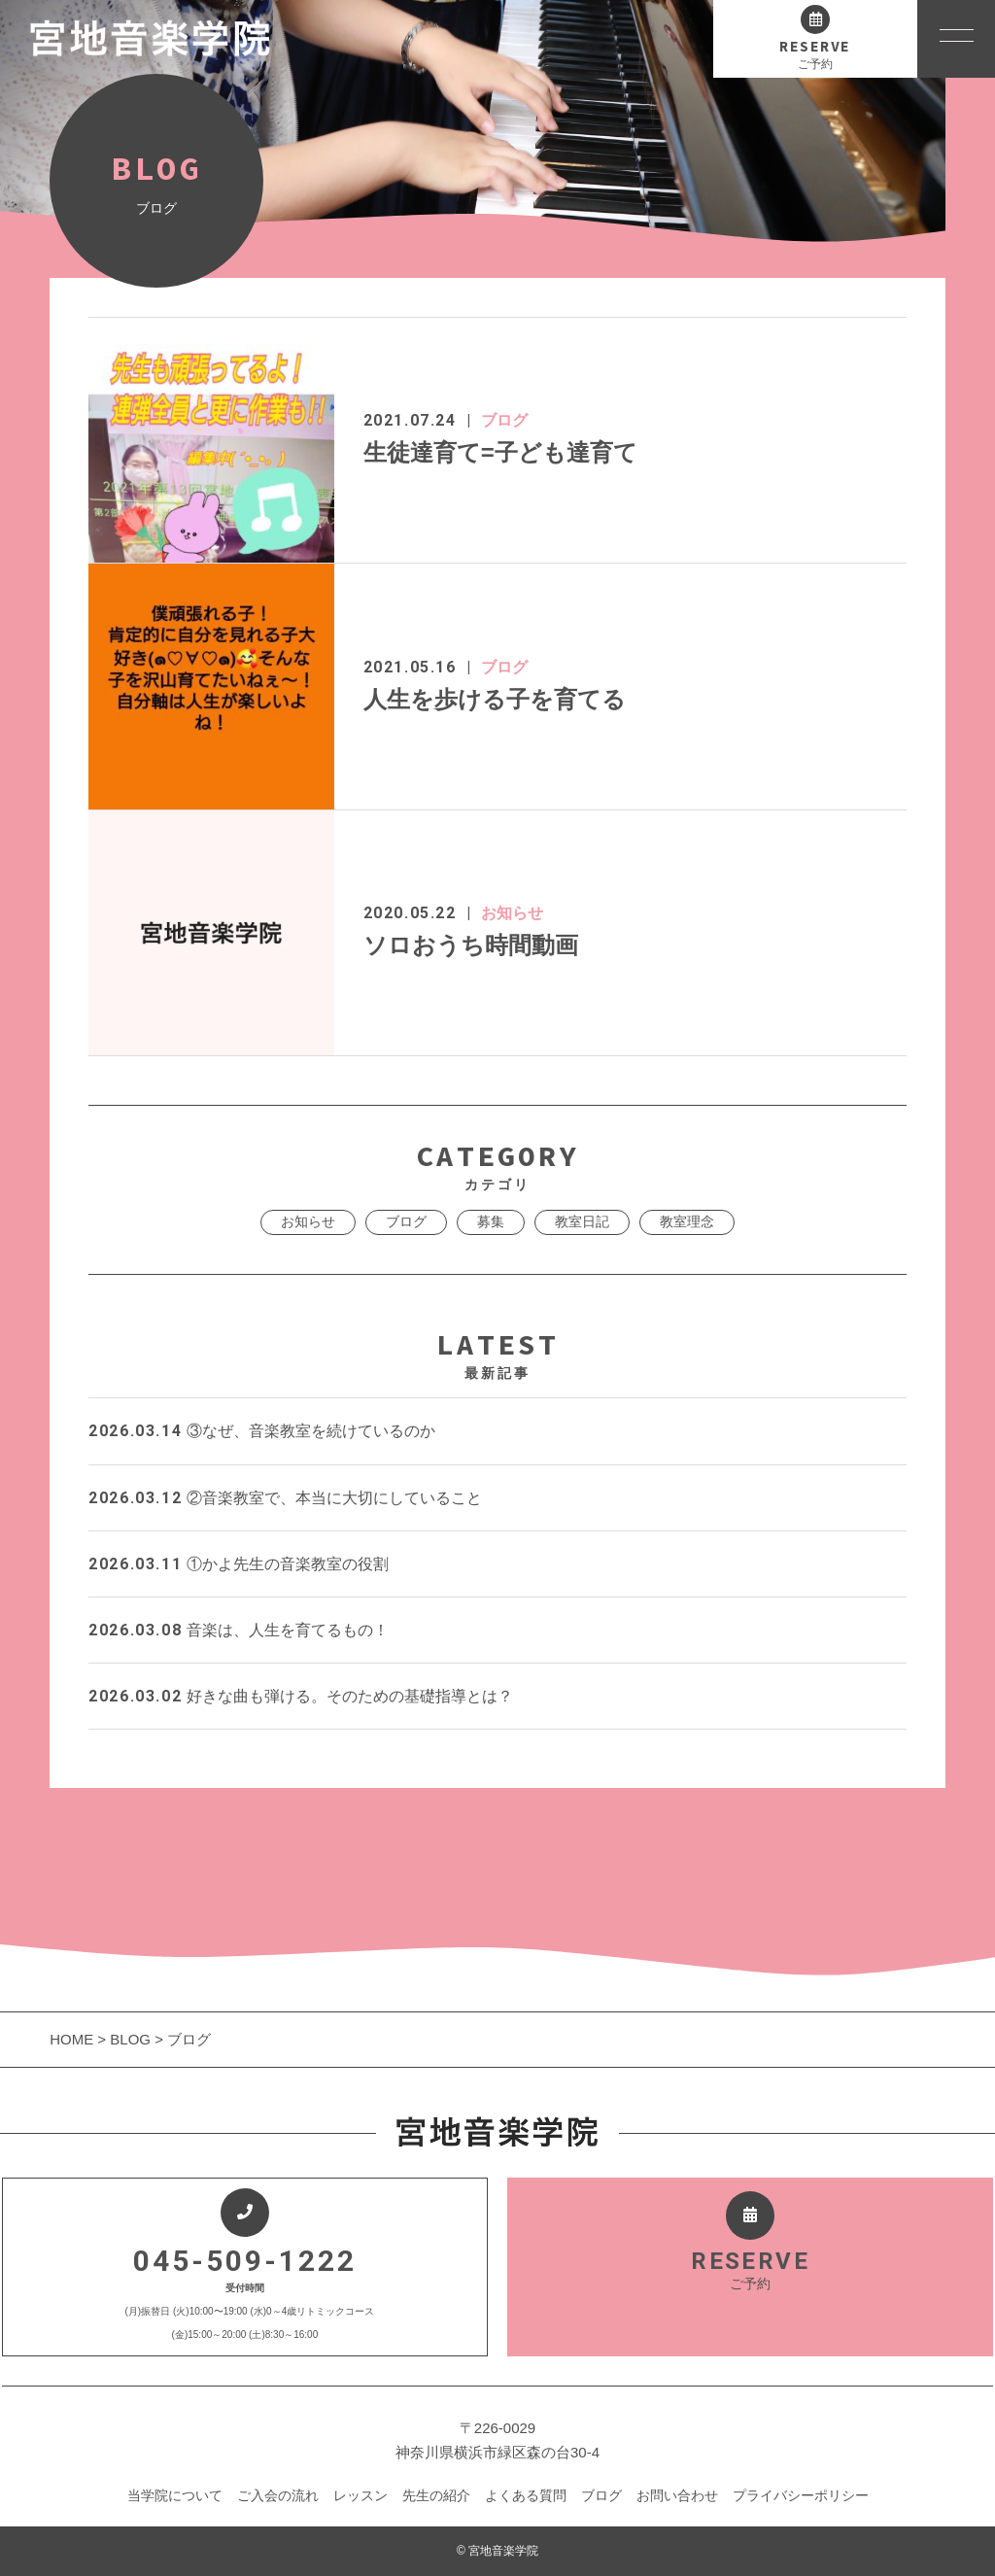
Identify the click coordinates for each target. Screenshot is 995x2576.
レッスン (360, 2495)
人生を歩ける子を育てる (494, 699)
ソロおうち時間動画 (470, 945)
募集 (490, 1221)
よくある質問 (525, 2495)
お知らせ (512, 913)
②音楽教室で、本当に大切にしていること (284, 1498)
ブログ (504, 420)
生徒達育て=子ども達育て (500, 452)
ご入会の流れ (278, 2495)
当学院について (175, 2495)
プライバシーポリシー (801, 2495)
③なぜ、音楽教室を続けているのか (261, 1431)
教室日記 (582, 1221)
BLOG (130, 2039)
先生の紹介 (436, 2495)
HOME (73, 2039)
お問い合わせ (677, 2495)
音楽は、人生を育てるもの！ (238, 1630)
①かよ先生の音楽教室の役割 (238, 1564)
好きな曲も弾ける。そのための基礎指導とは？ (300, 1696)
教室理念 (687, 1221)
